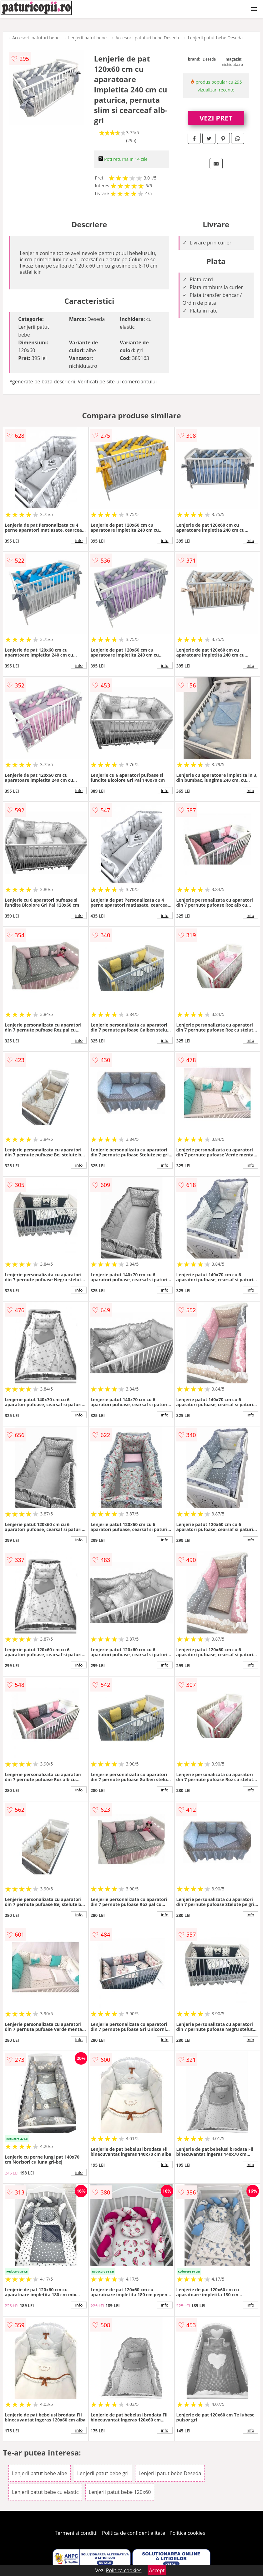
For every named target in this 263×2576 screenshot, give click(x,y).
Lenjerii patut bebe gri (103, 2473)
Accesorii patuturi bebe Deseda (147, 38)
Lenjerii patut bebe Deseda (215, 38)
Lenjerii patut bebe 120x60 (120, 2492)
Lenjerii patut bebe (87, 38)
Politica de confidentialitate (133, 2532)
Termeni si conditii (76, 2532)
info (79, 540)
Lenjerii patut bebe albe (39, 2473)
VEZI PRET (216, 117)
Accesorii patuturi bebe (35, 38)
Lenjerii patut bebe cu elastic (45, 2492)
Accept (157, 2570)
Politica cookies (187, 2532)
